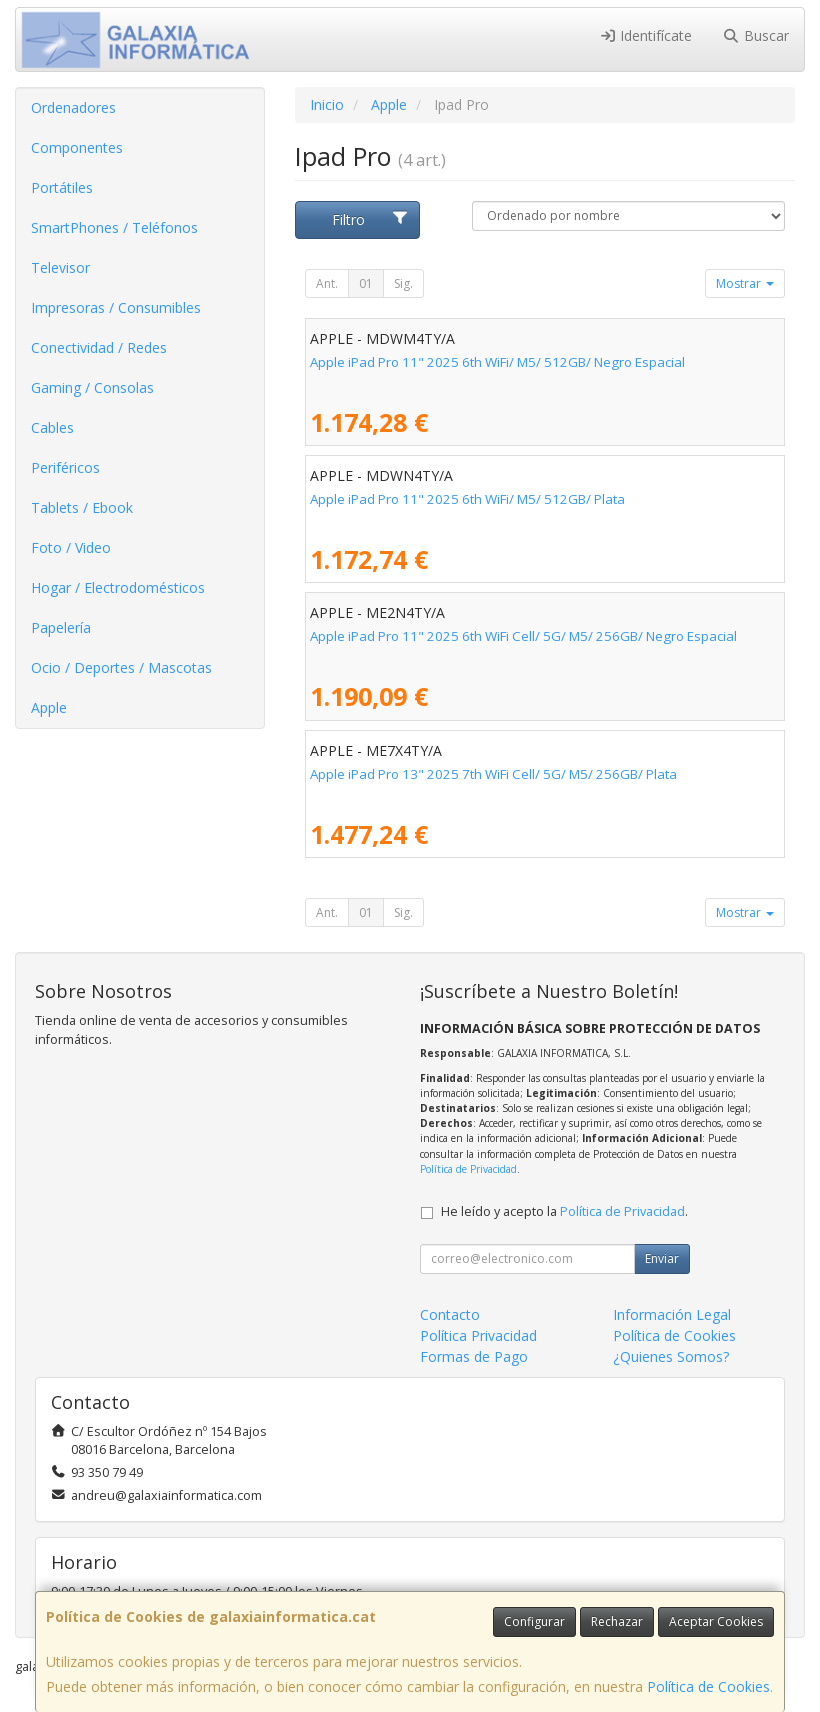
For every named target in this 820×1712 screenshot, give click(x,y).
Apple (49, 707)
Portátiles (62, 187)
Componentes (77, 147)
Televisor (60, 267)
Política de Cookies (708, 1686)
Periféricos (65, 467)
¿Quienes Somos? (671, 1356)
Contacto (450, 1314)
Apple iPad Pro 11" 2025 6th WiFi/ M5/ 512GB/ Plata (467, 499)
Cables (52, 427)
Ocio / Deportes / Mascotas (121, 667)
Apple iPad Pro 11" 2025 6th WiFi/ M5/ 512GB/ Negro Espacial (497, 362)
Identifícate (646, 35)
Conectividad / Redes (99, 347)
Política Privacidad (478, 1335)
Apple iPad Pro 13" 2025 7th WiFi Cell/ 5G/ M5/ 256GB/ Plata (493, 774)
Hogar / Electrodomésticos (118, 587)
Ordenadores (73, 107)
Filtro (370, 219)
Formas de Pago (474, 1356)
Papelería (61, 627)
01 (366, 283)
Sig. (403, 283)
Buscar (755, 35)
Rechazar (617, 1621)
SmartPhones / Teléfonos (114, 227)
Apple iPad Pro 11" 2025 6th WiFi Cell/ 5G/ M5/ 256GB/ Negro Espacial (523, 636)
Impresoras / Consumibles (116, 307)
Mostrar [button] (745, 283)
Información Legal (672, 1314)
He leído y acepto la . (564, 1211)
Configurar (534, 1621)
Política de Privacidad (468, 1169)
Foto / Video (71, 547)
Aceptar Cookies (716, 1621)
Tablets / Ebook (82, 507)
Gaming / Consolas (92, 387)
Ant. (327, 283)
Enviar (662, 1258)
